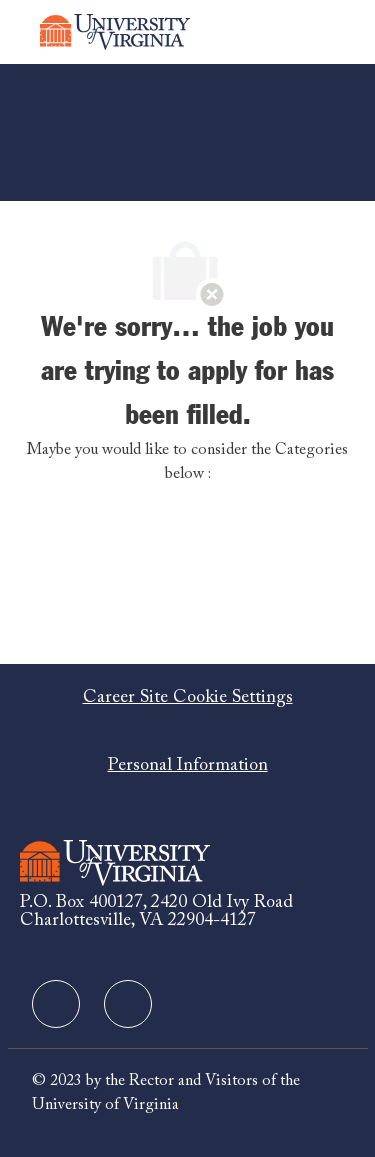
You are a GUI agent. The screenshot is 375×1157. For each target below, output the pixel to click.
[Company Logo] (115, 32)
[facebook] (56, 1004)
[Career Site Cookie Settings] (188, 698)
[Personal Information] (188, 766)
